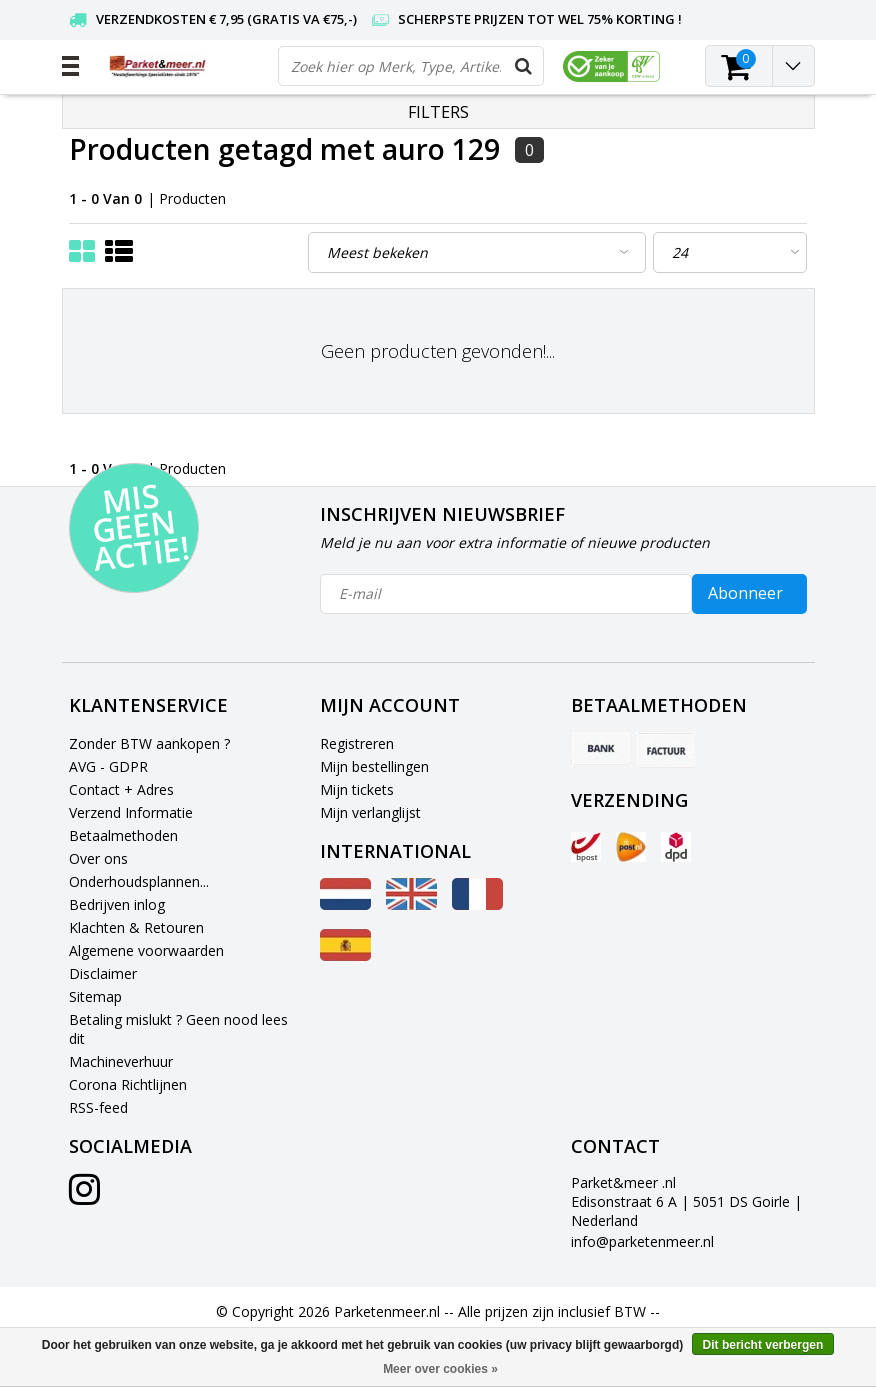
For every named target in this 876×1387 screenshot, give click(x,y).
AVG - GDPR (108, 766)
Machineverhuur (121, 1061)
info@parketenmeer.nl (642, 1241)
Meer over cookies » (440, 1369)
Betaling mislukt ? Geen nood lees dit (178, 1029)
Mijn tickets (357, 789)
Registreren (357, 743)
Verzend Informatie (131, 812)
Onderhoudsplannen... (139, 881)
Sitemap (95, 996)
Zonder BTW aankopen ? (149, 743)
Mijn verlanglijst (370, 812)
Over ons (98, 858)
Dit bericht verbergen (763, 1345)
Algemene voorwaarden (146, 950)
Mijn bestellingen (374, 766)
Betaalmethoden (123, 835)
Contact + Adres (121, 789)
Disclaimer (103, 973)
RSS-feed (98, 1107)
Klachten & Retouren (136, 927)
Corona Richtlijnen (128, 1084)
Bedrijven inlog (117, 904)
